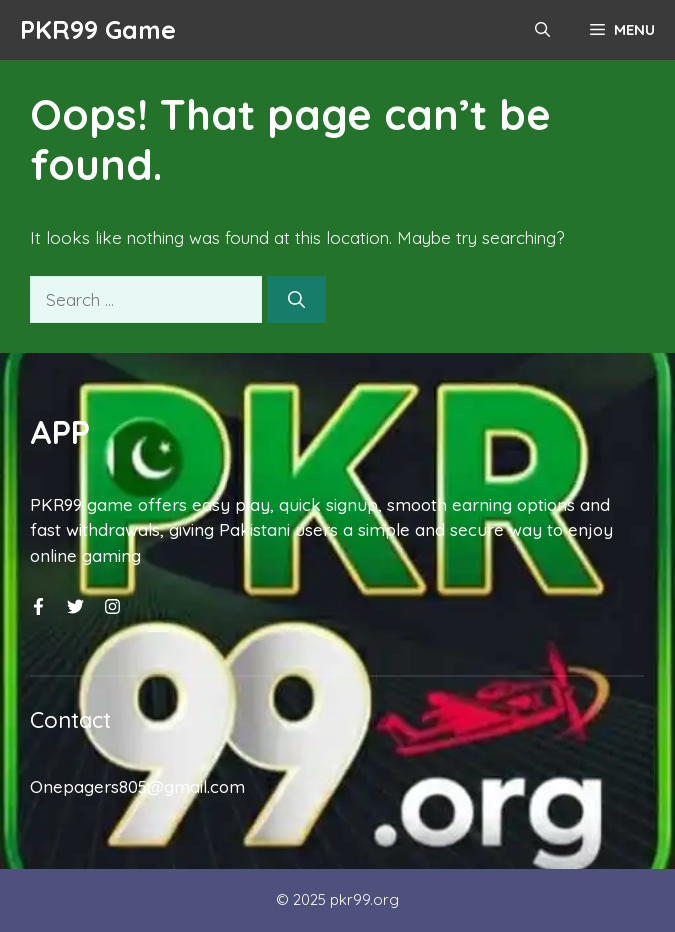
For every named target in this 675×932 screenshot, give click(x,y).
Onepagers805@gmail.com (137, 786)
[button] (542, 30)
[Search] (296, 300)
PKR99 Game (98, 29)
